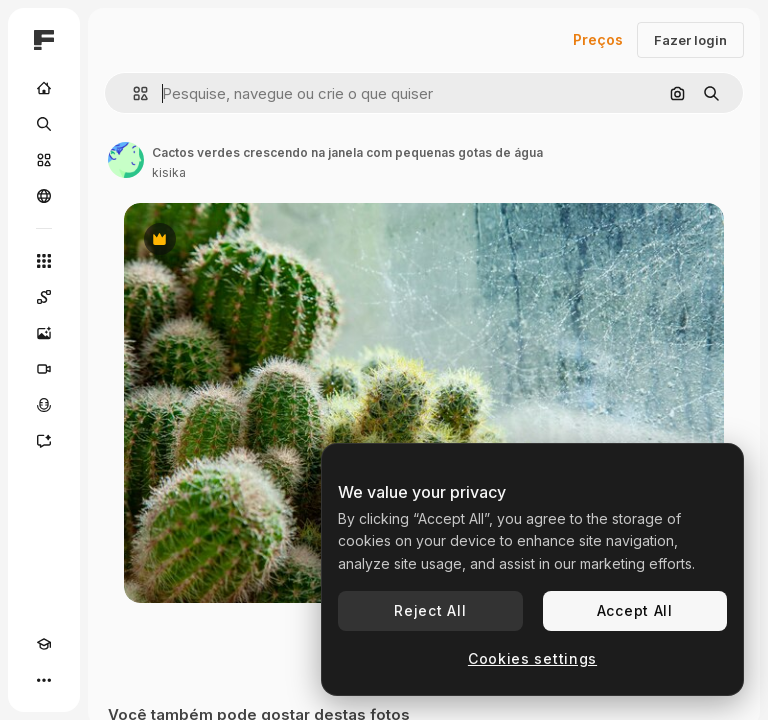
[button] (132, 93)
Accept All (635, 610)
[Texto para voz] (44, 405)
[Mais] (44, 680)
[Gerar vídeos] (44, 369)
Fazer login (690, 40)
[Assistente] (44, 441)
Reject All (430, 610)
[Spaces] (44, 297)
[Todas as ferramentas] (44, 261)
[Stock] (44, 160)
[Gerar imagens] (44, 333)
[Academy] (44, 644)
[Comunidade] (44, 196)
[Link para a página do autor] (126, 160)
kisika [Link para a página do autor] (169, 172)
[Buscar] (44, 124)
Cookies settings (532, 658)
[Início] (44, 88)
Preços (598, 39)
